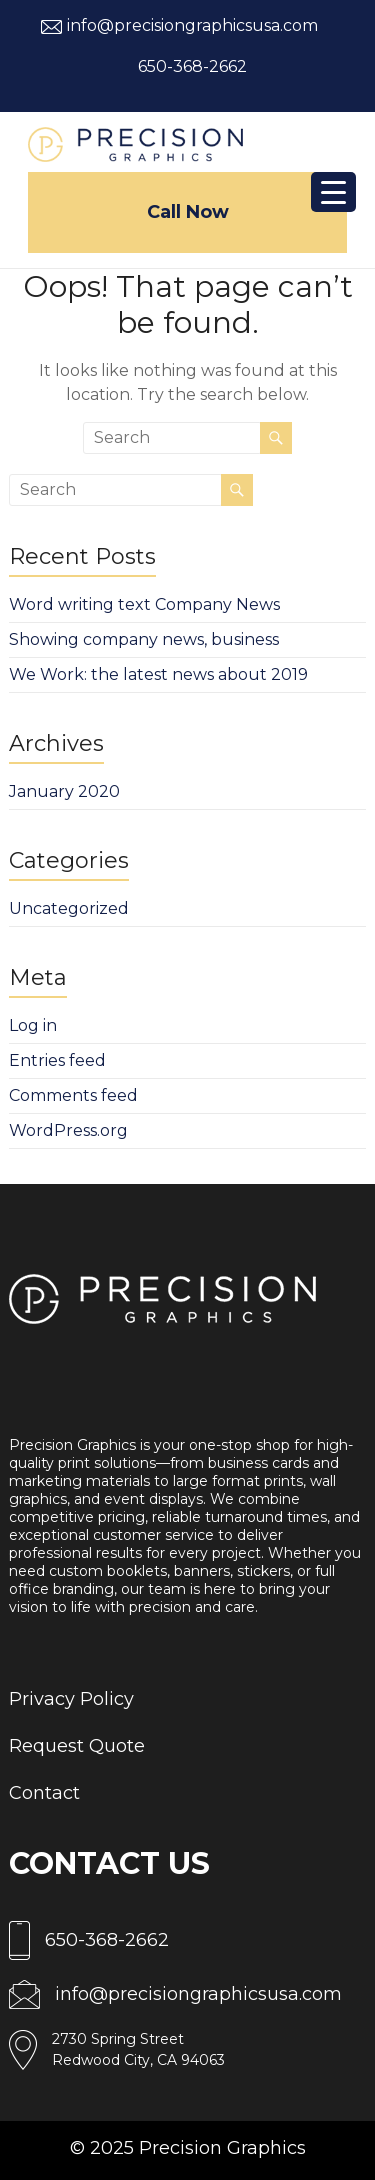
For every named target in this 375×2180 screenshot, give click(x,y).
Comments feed (73, 1095)
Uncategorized (69, 908)
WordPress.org (68, 1130)
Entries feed (57, 1060)
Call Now (188, 212)
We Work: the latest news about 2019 (158, 674)
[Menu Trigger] (333, 192)
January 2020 (64, 791)
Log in (33, 1025)
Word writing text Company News (144, 604)
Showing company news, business (144, 639)
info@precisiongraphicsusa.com (192, 25)
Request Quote (77, 1746)
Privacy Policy (71, 1699)
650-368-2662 (192, 66)
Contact (44, 1793)
